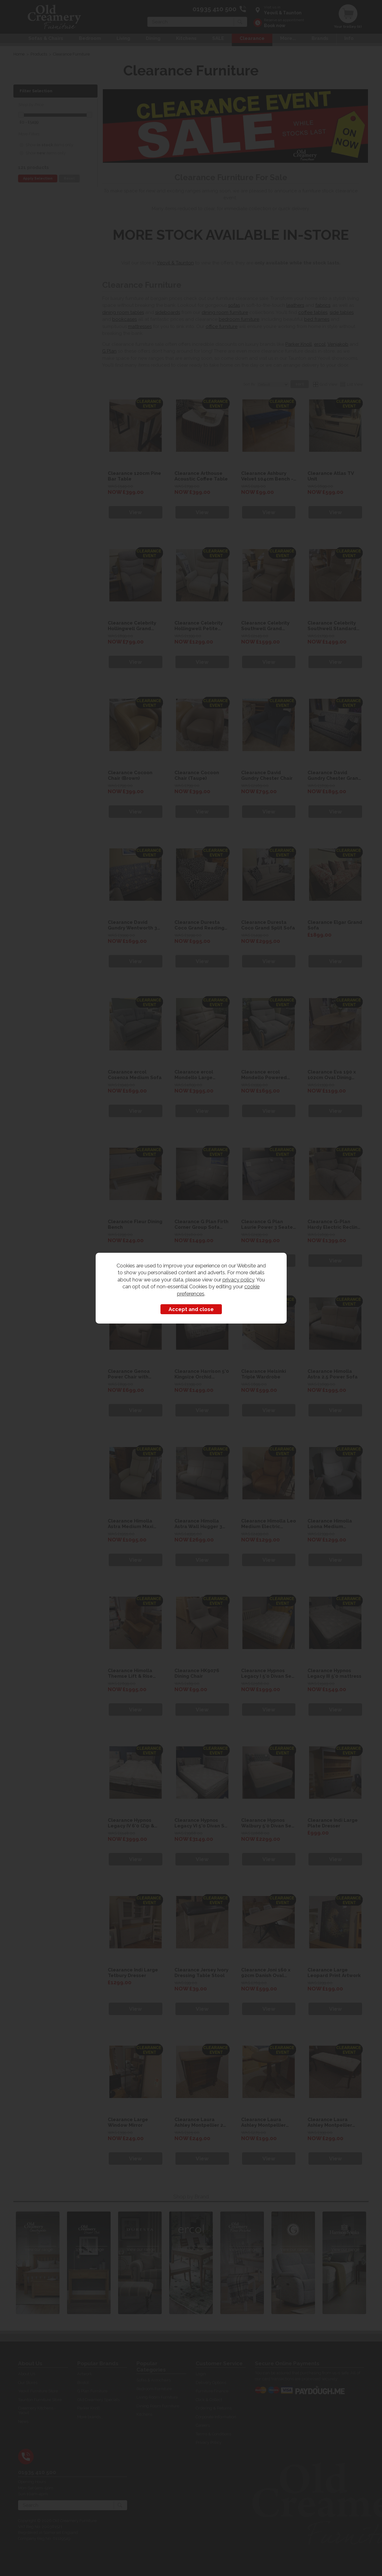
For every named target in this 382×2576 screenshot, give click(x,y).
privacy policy (238, 1279)
